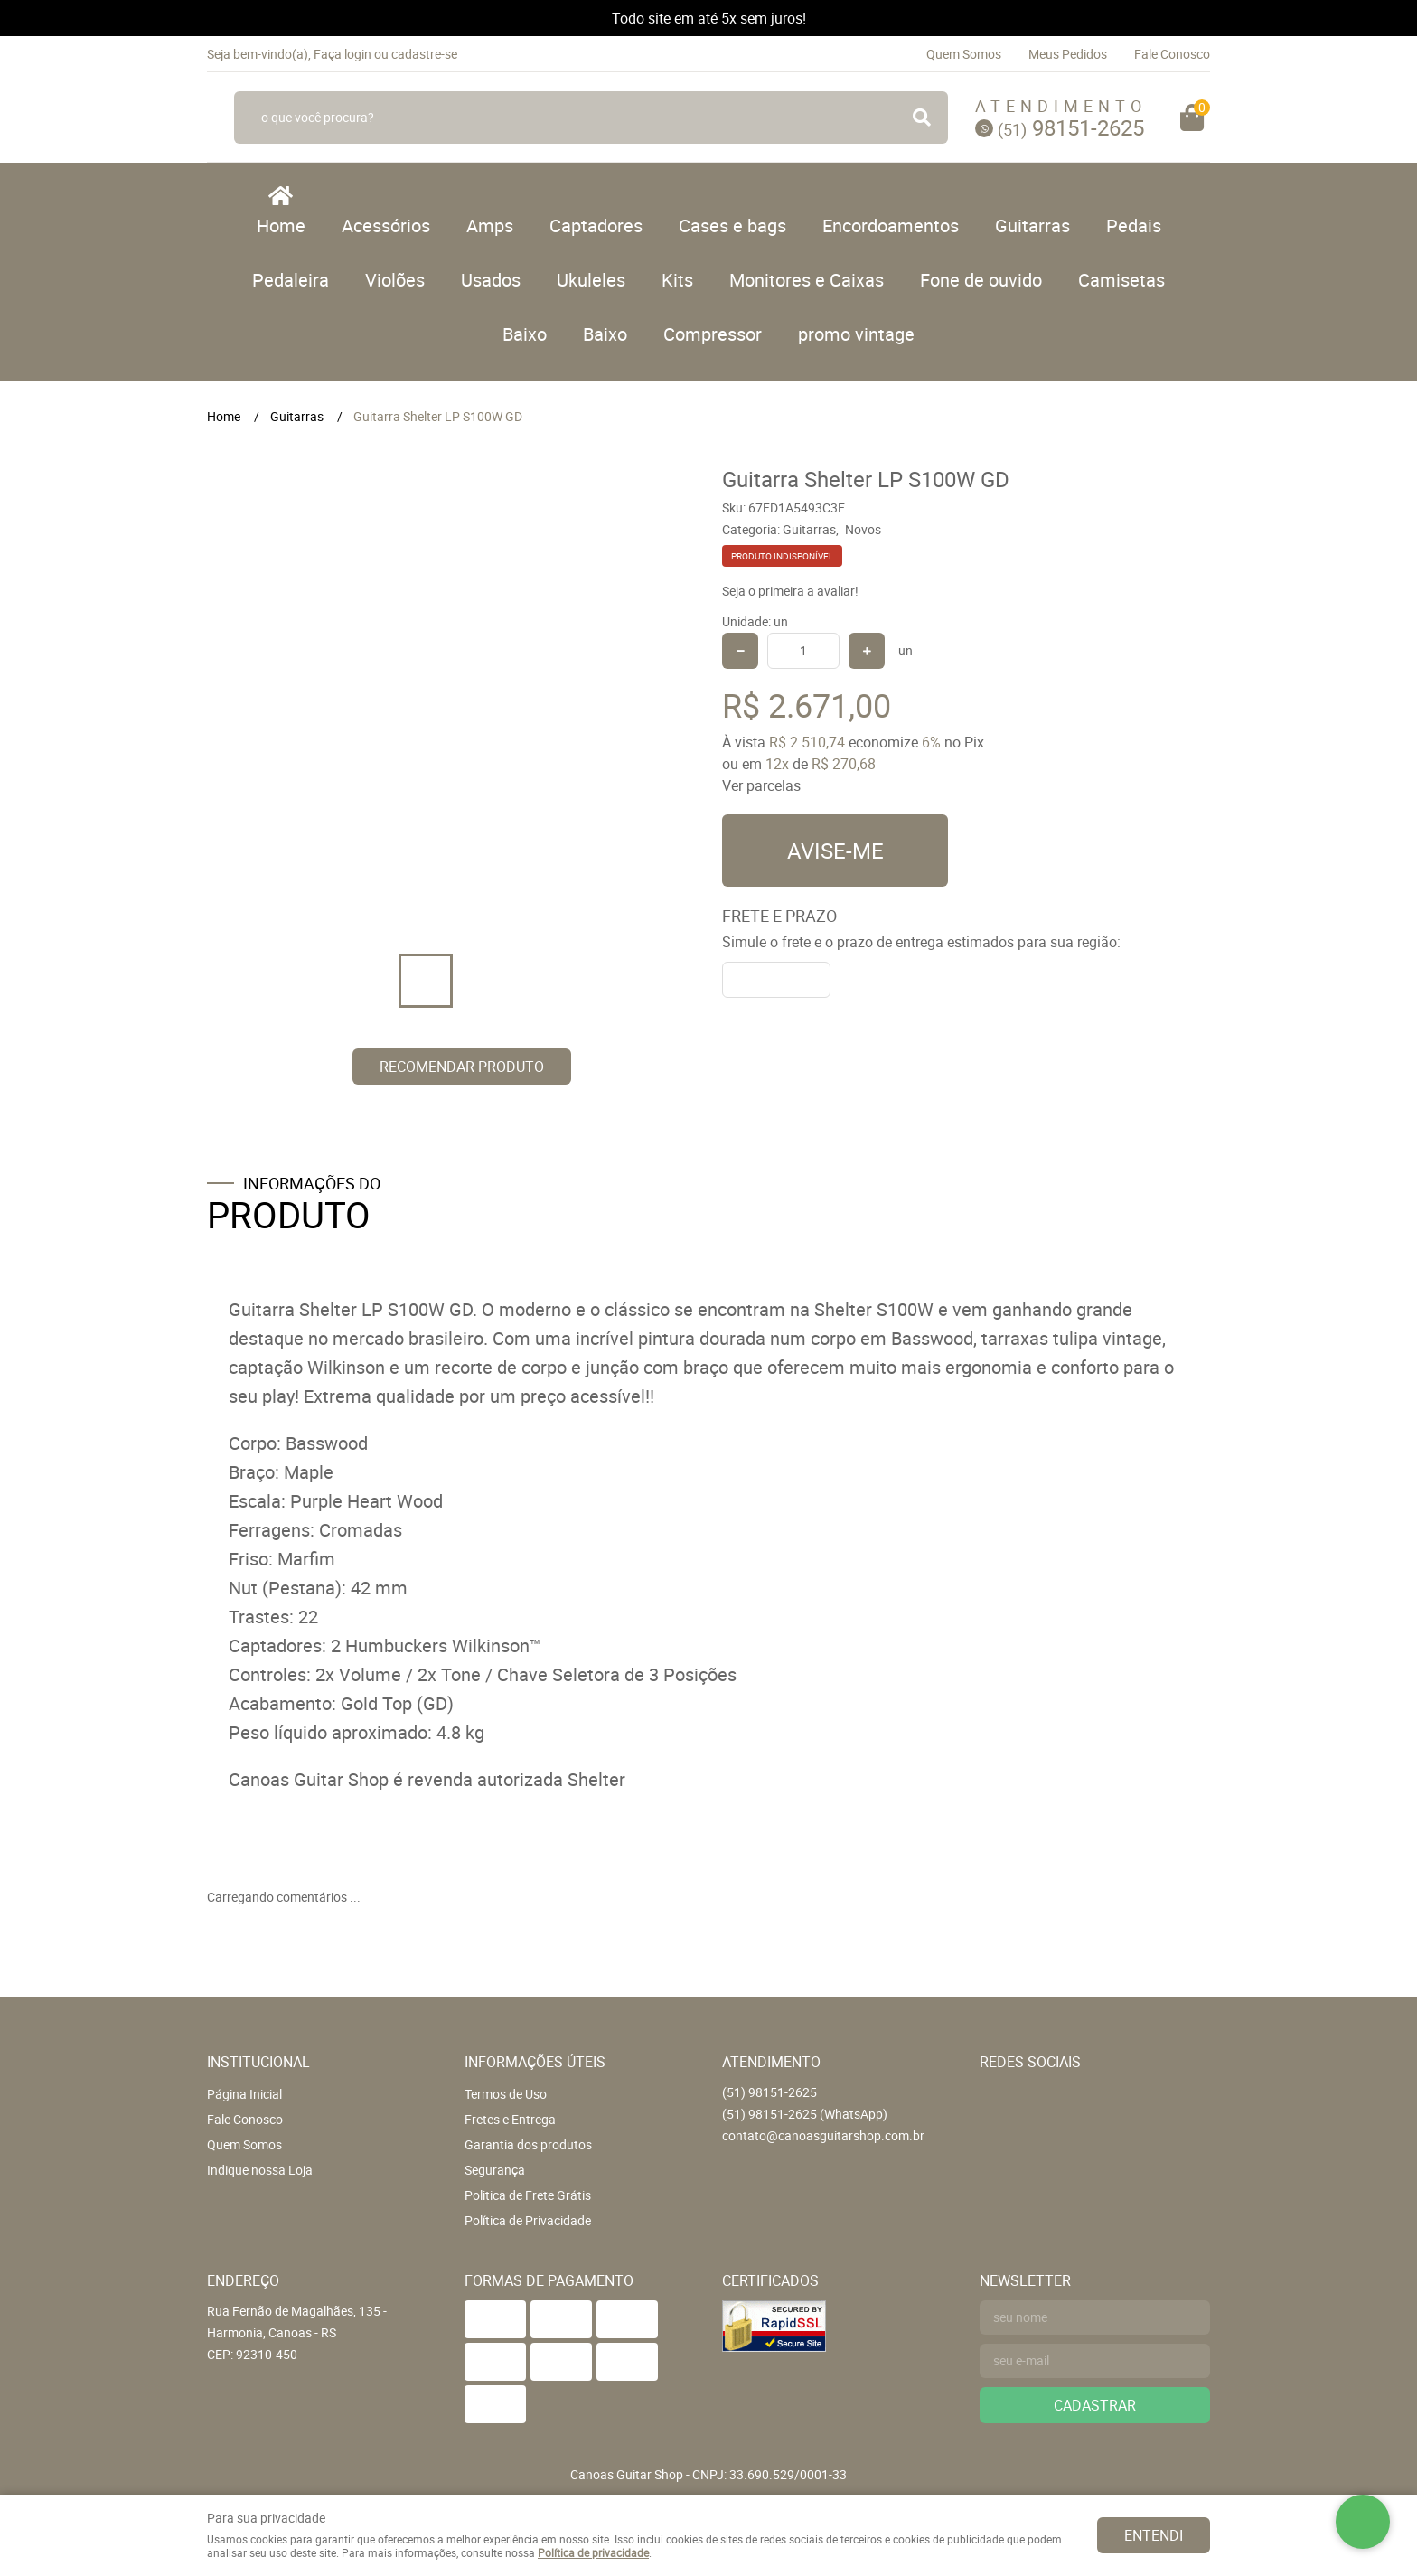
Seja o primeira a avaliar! (790, 590)
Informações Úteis (535, 2062)
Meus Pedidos (1067, 53)
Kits (677, 280)
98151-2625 (1071, 127)
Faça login (342, 53)
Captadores (596, 225)
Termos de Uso (506, 2093)
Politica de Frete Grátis (528, 2195)
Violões (395, 280)
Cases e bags (732, 225)
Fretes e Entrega (510, 2119)
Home (281, 225)
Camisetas (1121, 280)
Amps (489, 225)
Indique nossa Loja (260, 2169)
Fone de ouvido (981, 280)
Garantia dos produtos (528, 2144)
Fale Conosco (1172, 53)
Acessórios (386, 225)
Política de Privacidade (528, 2220)
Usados (491, 280)
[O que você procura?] (922, 117)
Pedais (1133, 225)
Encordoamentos (890, 225)
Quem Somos (963, 53)
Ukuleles (591, 280)
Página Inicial (244, 2093)
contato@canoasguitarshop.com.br (823, 2135)
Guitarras (1032, 225)
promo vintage (856, 334)
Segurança (495, 2169)
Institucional (258, 2062)
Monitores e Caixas (806, 280)
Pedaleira (290, 280)
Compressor (712, 334)
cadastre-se (424, 53)
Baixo (524, 334)
